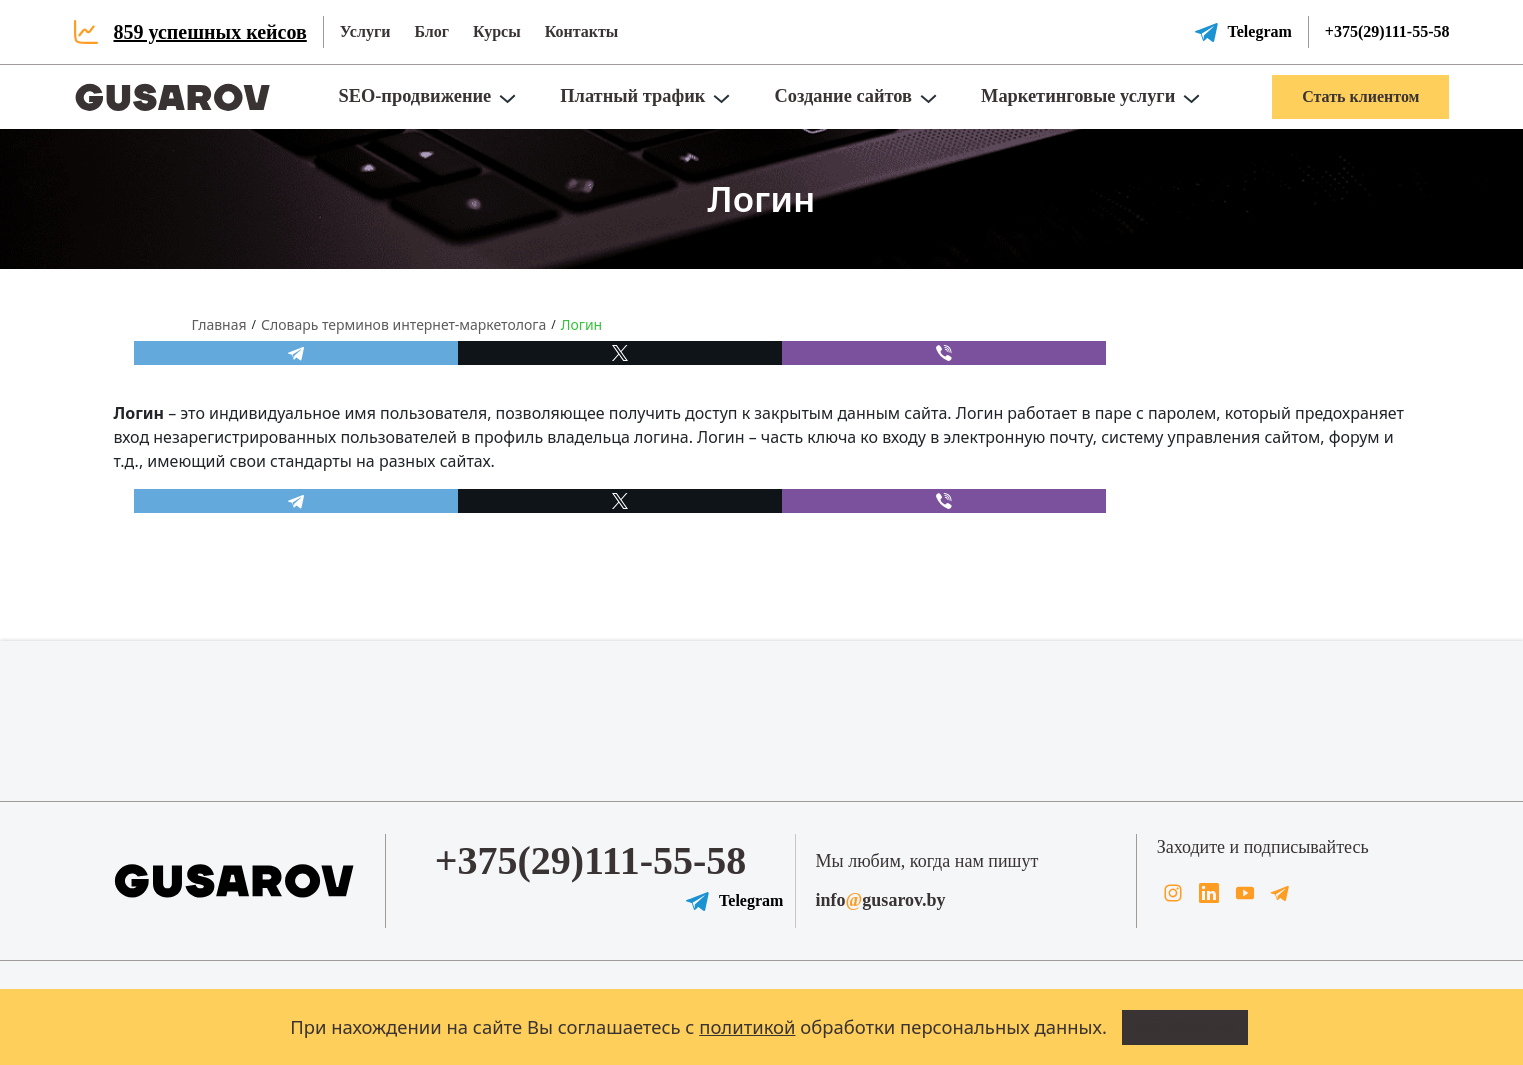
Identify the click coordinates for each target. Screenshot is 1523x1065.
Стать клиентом (1360, 96)
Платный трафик (632, 96)
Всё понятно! (1185, 1026)
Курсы (497, 31)
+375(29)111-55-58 (1387, 31)
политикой (747, 1026)
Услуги (365, 31)
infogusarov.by (881, 900)
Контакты (582, 31)
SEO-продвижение (414, 96)
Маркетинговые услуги (1078, 96)
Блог (431, 31)
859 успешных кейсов (210, 32)
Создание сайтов (843, 96)
